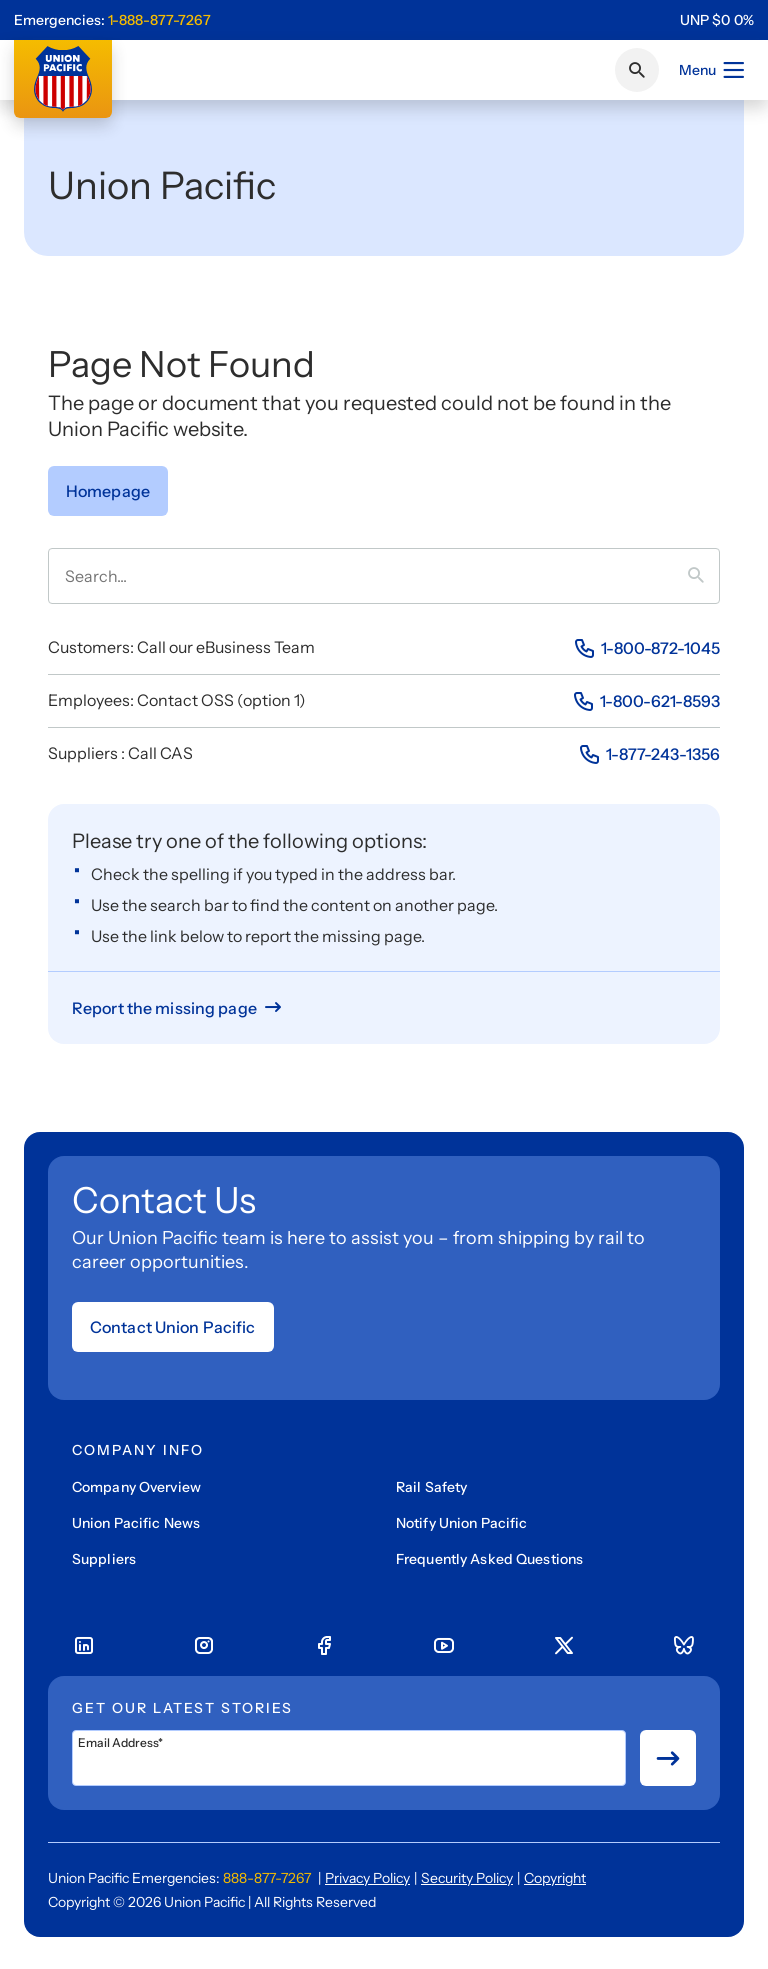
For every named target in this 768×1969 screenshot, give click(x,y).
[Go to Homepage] (108, 491)
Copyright (555, 1878)
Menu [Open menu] (712, 70)
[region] (717, 20)
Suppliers (104, 1559)
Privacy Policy (367, 1878)
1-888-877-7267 (159, 20)
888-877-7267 (267, 1878)
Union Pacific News (136, 1523)
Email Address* (120, 1743)
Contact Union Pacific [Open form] (173, 1327)
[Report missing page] (178, 1008)
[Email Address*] (349, 1758)
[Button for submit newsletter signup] (668, 1758)
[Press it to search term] (704, 576)
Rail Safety (431, 1487)
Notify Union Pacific (461, 1523)
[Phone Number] (646, 648)
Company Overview (136, 1487)
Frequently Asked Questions (489, 1559)
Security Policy (467, 1878)
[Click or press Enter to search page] (637, 70)
